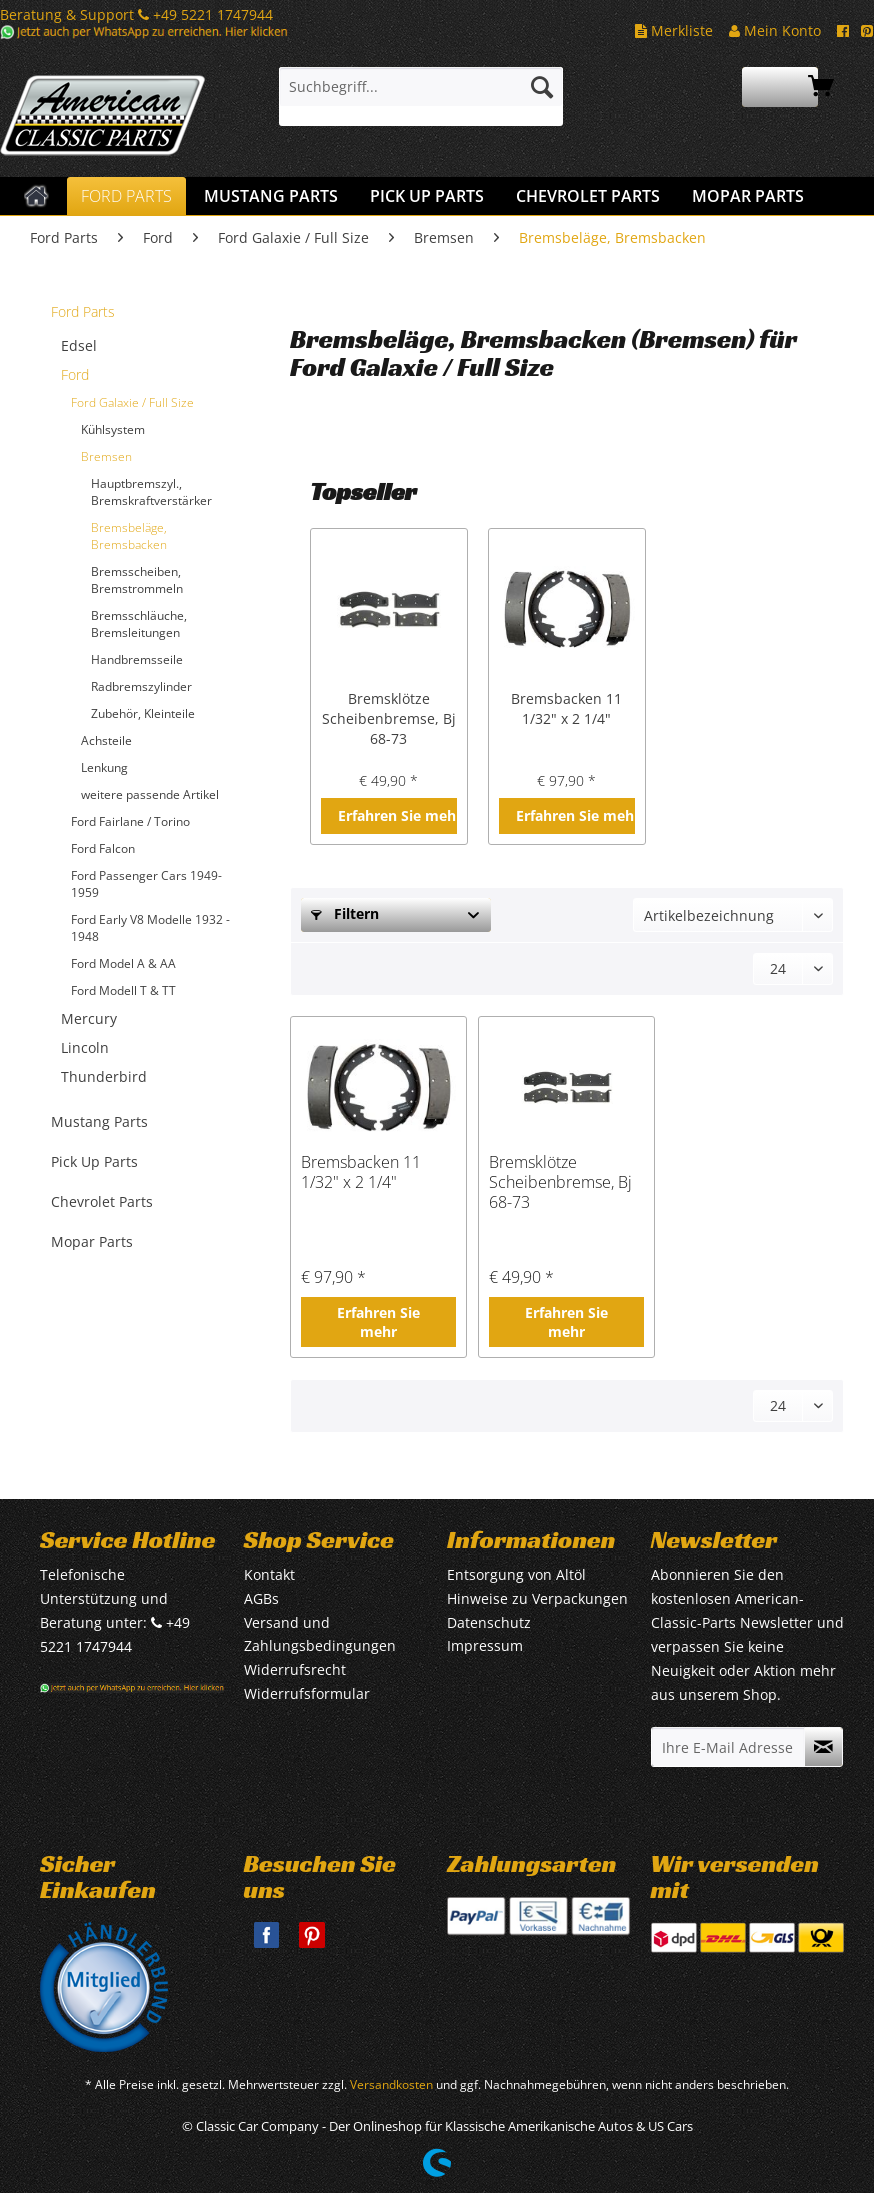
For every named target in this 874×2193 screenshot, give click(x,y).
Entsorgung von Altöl (516, 1574)
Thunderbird (104, 1076)
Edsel (79, 345)
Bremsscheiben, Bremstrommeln (137, 580)
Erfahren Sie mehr (397, 815)
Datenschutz (489, 1622)
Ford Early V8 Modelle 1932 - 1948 (150, 928)
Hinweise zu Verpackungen (537, 1598)
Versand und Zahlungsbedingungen (320, 1634)
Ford (75, 374)
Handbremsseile (137, 659)
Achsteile (106, 740)
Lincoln (85, 1047)
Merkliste (674, 30)
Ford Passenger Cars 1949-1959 (146, 884)
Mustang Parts (99, 1121)
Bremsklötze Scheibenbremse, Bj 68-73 (389, 718)
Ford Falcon (103, 848)
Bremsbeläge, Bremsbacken (129, 536)
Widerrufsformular (307, 1693)
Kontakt (269, 1574)
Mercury (89, 1018)
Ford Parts (83, 311)
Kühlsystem (113, 429)
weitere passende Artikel (150, 794)
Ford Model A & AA (123, 963)
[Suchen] (542, 87)
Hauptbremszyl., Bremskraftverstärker (151, 492)
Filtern (345, 913)
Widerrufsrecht (295, 1669)
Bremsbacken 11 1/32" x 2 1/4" (566, 708)
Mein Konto (775, 30)
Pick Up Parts (94, 1161)
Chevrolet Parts (102, 1201)
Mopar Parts (92, 1241)
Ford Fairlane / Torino (130, 821)
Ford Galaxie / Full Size (132, 402)
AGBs (261, 1598)
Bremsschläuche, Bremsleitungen (139, 624)
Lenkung (104, 767)
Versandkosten (391, 2084)
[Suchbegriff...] (421, 87)
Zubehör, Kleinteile (143, 713)
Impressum (485, 1645)
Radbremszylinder (141, 686)
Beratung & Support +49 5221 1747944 (136, 14)
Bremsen (106, 456)
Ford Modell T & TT (123, 990)
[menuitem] (421, 96)
